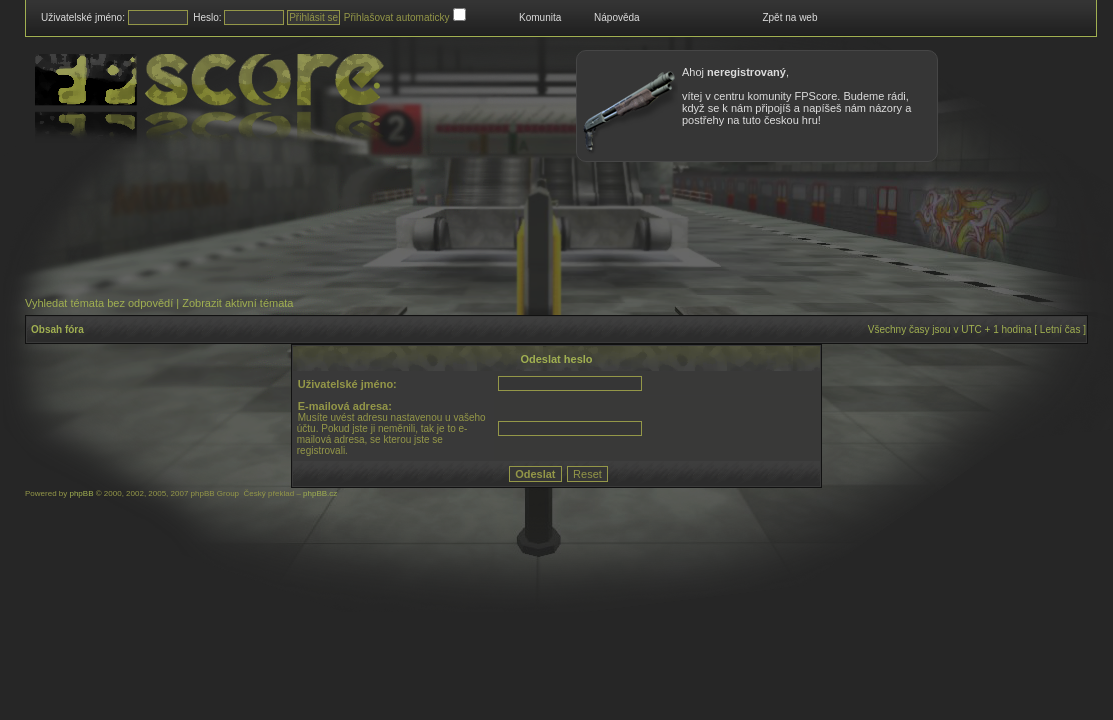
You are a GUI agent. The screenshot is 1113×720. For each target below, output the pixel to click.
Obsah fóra (57, 329)
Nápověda (617, 17)
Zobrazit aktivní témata (237, 303)
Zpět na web (789, 17)
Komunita (540, 17)
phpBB (81, 493)
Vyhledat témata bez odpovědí (99, 303)
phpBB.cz (320, 493)
